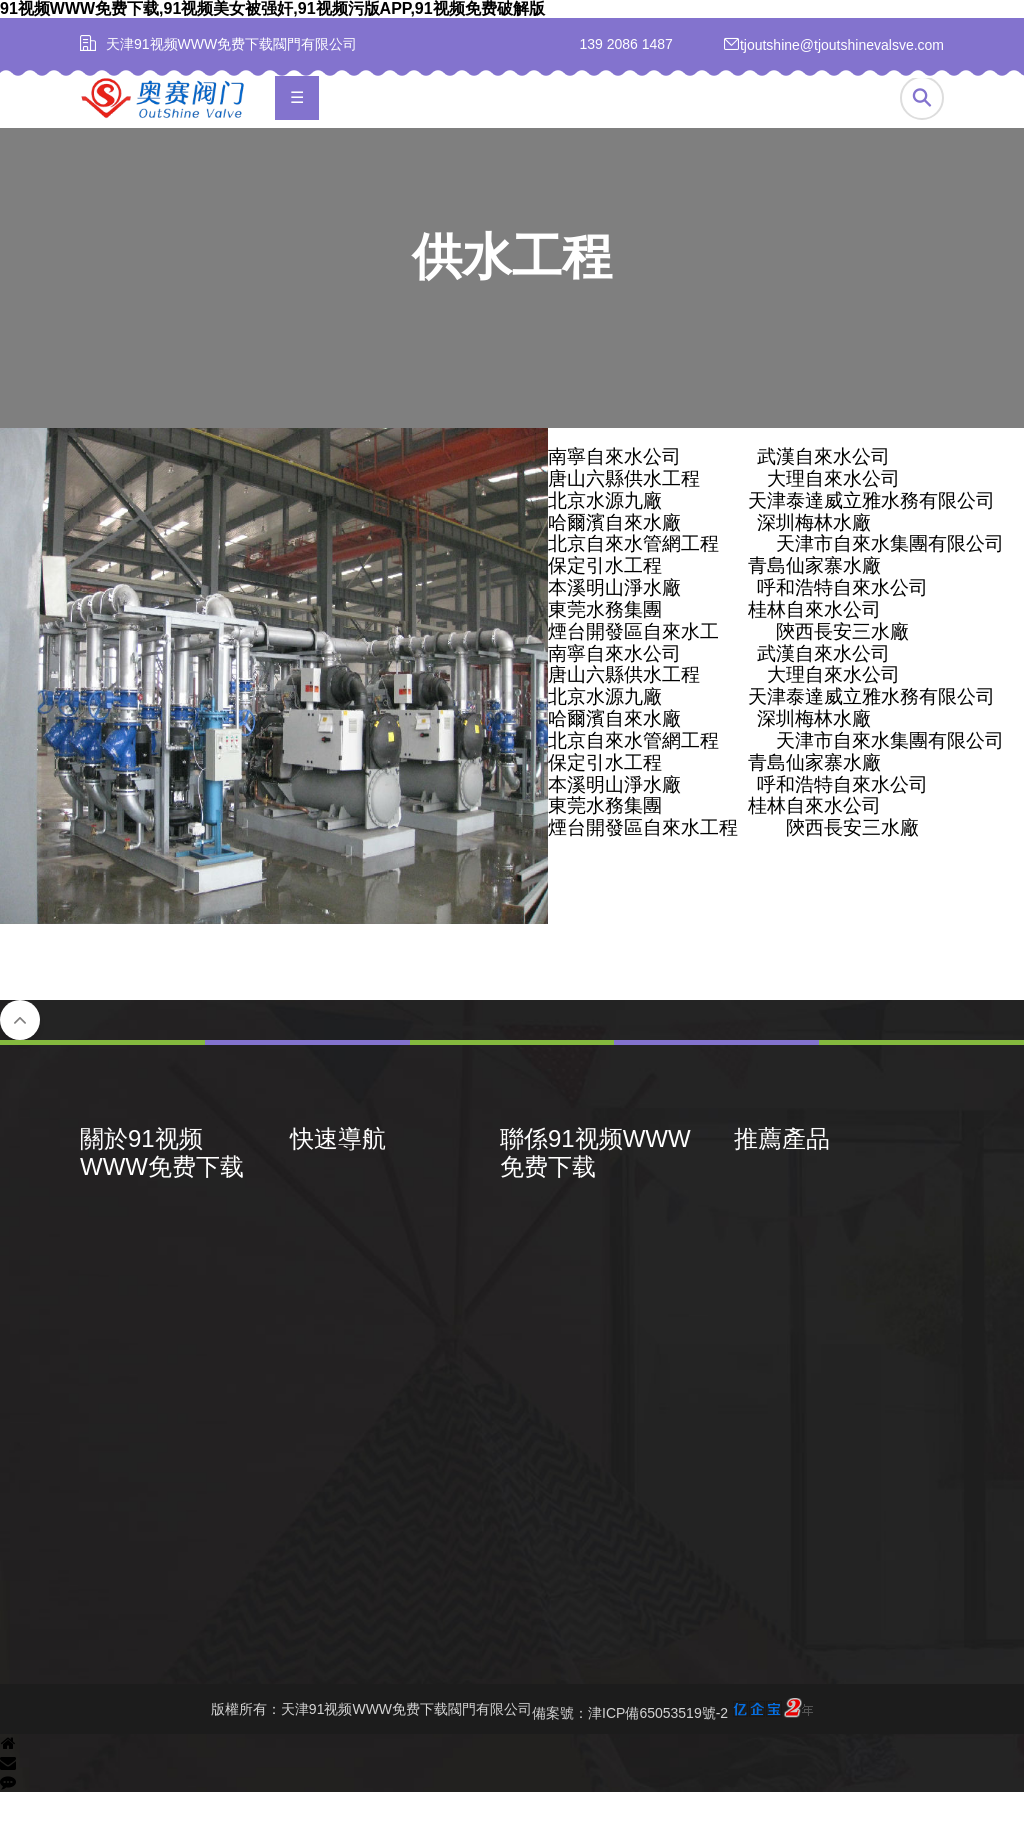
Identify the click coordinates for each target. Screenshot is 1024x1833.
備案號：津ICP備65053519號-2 (672, 1750)
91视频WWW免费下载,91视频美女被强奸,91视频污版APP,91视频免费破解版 (272, 8)
